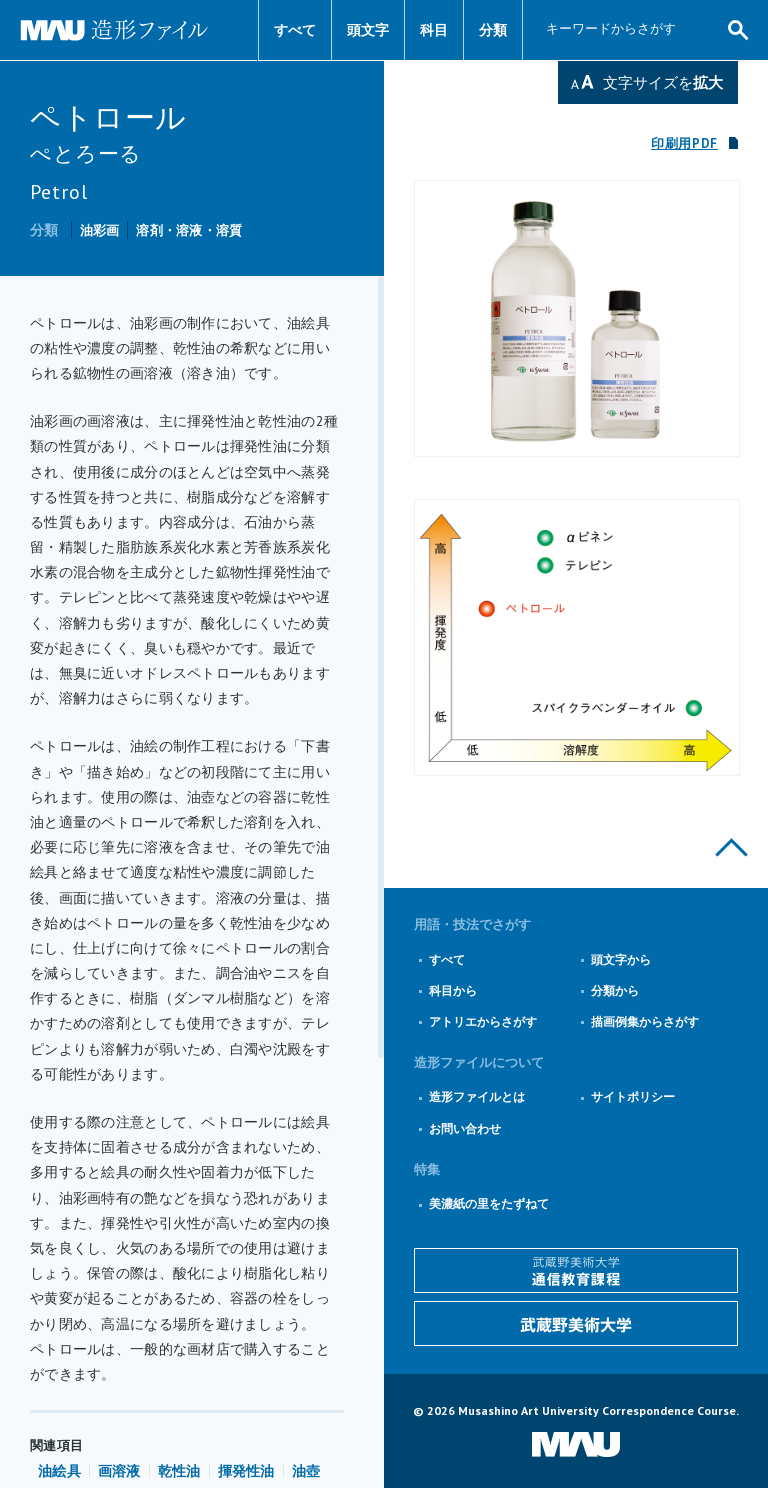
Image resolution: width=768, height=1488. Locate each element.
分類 (493, 30)
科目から (453, 990)
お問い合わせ (465, 1128)
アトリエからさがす (483, 1021)
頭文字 (368, 30)
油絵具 (59, 1471)
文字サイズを (663, 82)
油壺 (306, 1471)
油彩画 (100, 230)
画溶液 (119, 1471)
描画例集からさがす (645, 1021)
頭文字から (621, 959)
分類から (615, 990)
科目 (434, 30)
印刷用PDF (684, 143)
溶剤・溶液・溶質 (189, 230)
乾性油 (179, 1471)
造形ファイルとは (477, 1096)
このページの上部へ (731, 847)
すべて (295, 30)
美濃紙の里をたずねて (489, 1203)
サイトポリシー (633, 1096)
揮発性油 (246, 1471)
